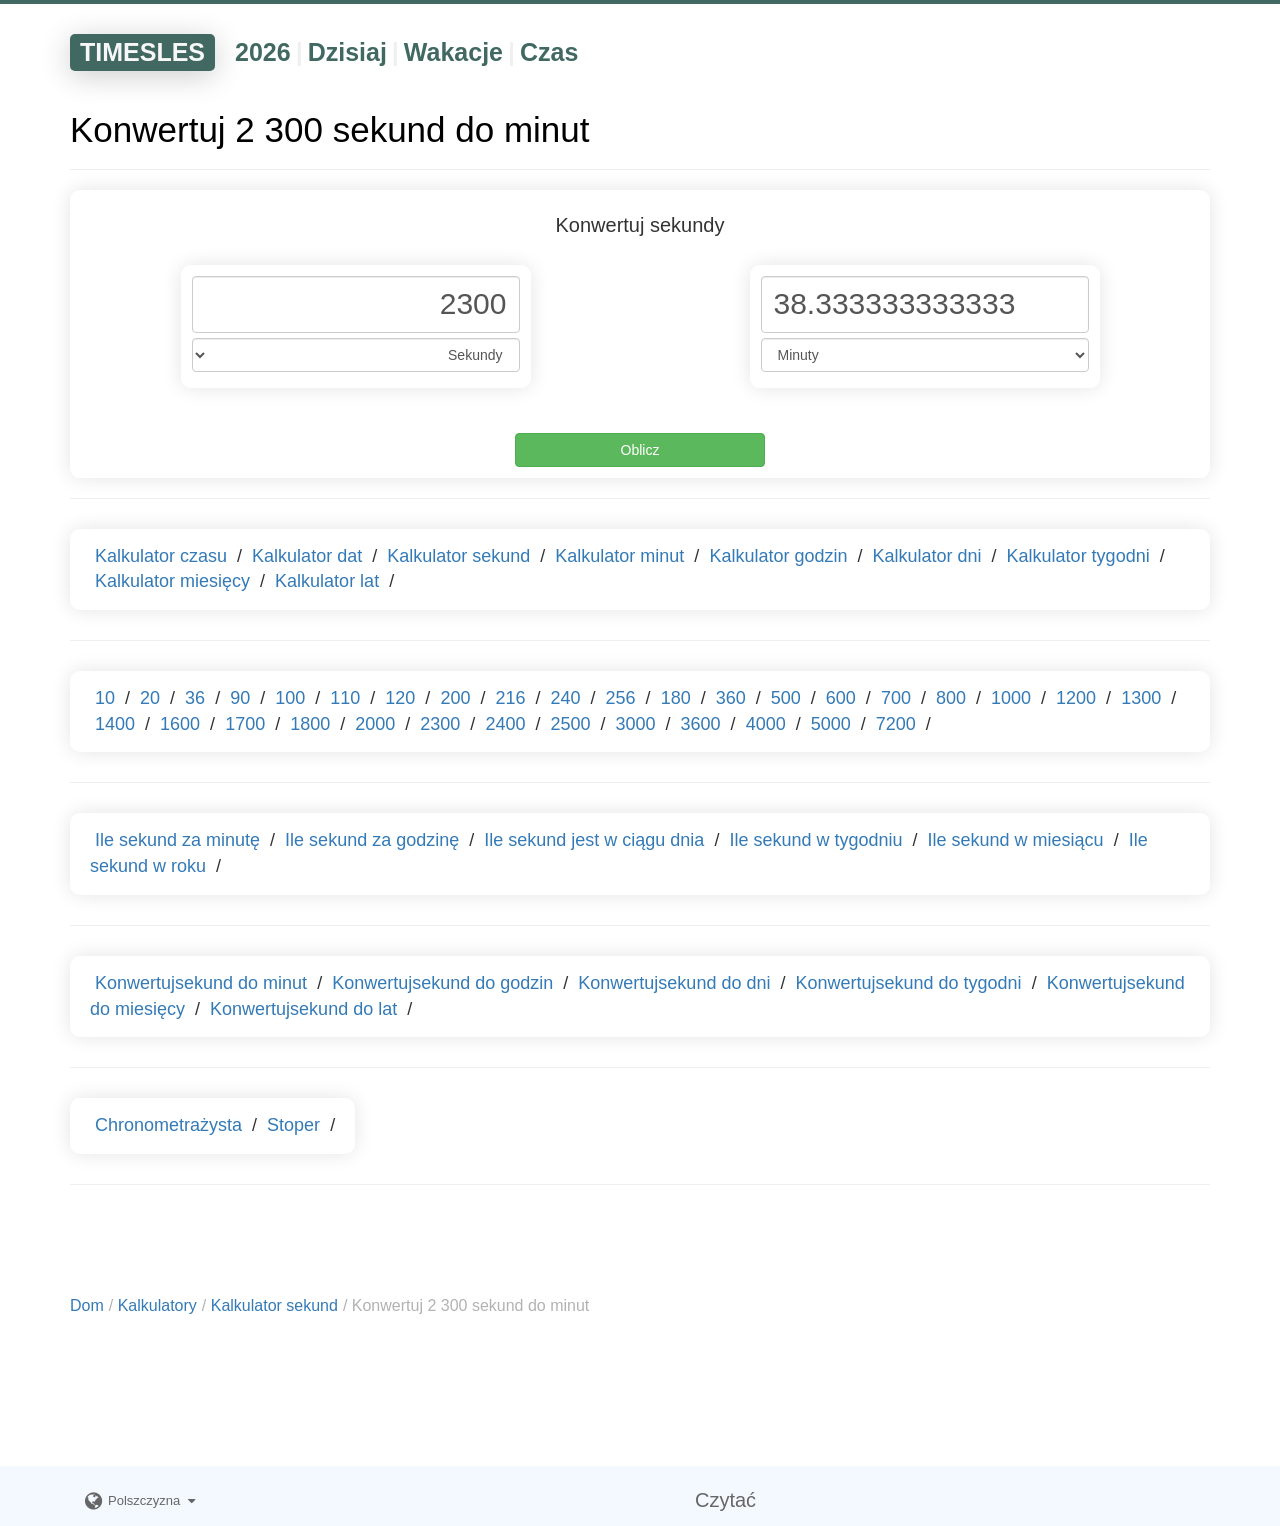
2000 (375, 724)
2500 (570, 724)
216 (510, 698)
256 (621, 698)
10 (105, 698)
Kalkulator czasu (161, 556)
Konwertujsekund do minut (201, 983)
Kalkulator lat (327, 581)
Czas (549, 52)
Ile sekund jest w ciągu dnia (594, 840)
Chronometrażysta (168, 1125)
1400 (115, 724)
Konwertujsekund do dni (674, 983)
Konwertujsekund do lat (303, 1009)
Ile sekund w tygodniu (815, 840)
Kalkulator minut (619, 556)
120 (400, 698)
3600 (701, 724)
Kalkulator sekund (458, 556)
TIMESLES (142, 52)
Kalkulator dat (307, 556)
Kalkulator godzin (778, 556)
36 (195, 698)
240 (566, 698)
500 (786, 698)
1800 (310, 724)
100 (290, 698)
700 (896, 698)
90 (240, 698)
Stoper (293, 1125)
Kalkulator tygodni (1078, 556)
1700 (245, 724)
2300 (440, 724)
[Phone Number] (356, 304)
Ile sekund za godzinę (372, 840)
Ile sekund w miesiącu (1016, 840)
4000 (766, 724)
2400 (505, 724)
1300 (1141, 698)
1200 (1076, 698)
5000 (831, 724)
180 (676, 698)
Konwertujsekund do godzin (442, 983)
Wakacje (453, 52)
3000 (636, 724)
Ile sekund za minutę (177, 840)
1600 (180, 724)
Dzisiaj (347, 52)
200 (455, 698)
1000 (1011, 698)
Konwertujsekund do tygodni (908, 983)
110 (345, 698)
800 (951, 698)
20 (150, 698)
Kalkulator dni (926, 556)
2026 (263, 52)
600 (841, 698)
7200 (896, 724)
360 (731, 698)
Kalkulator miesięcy (172, 581)
